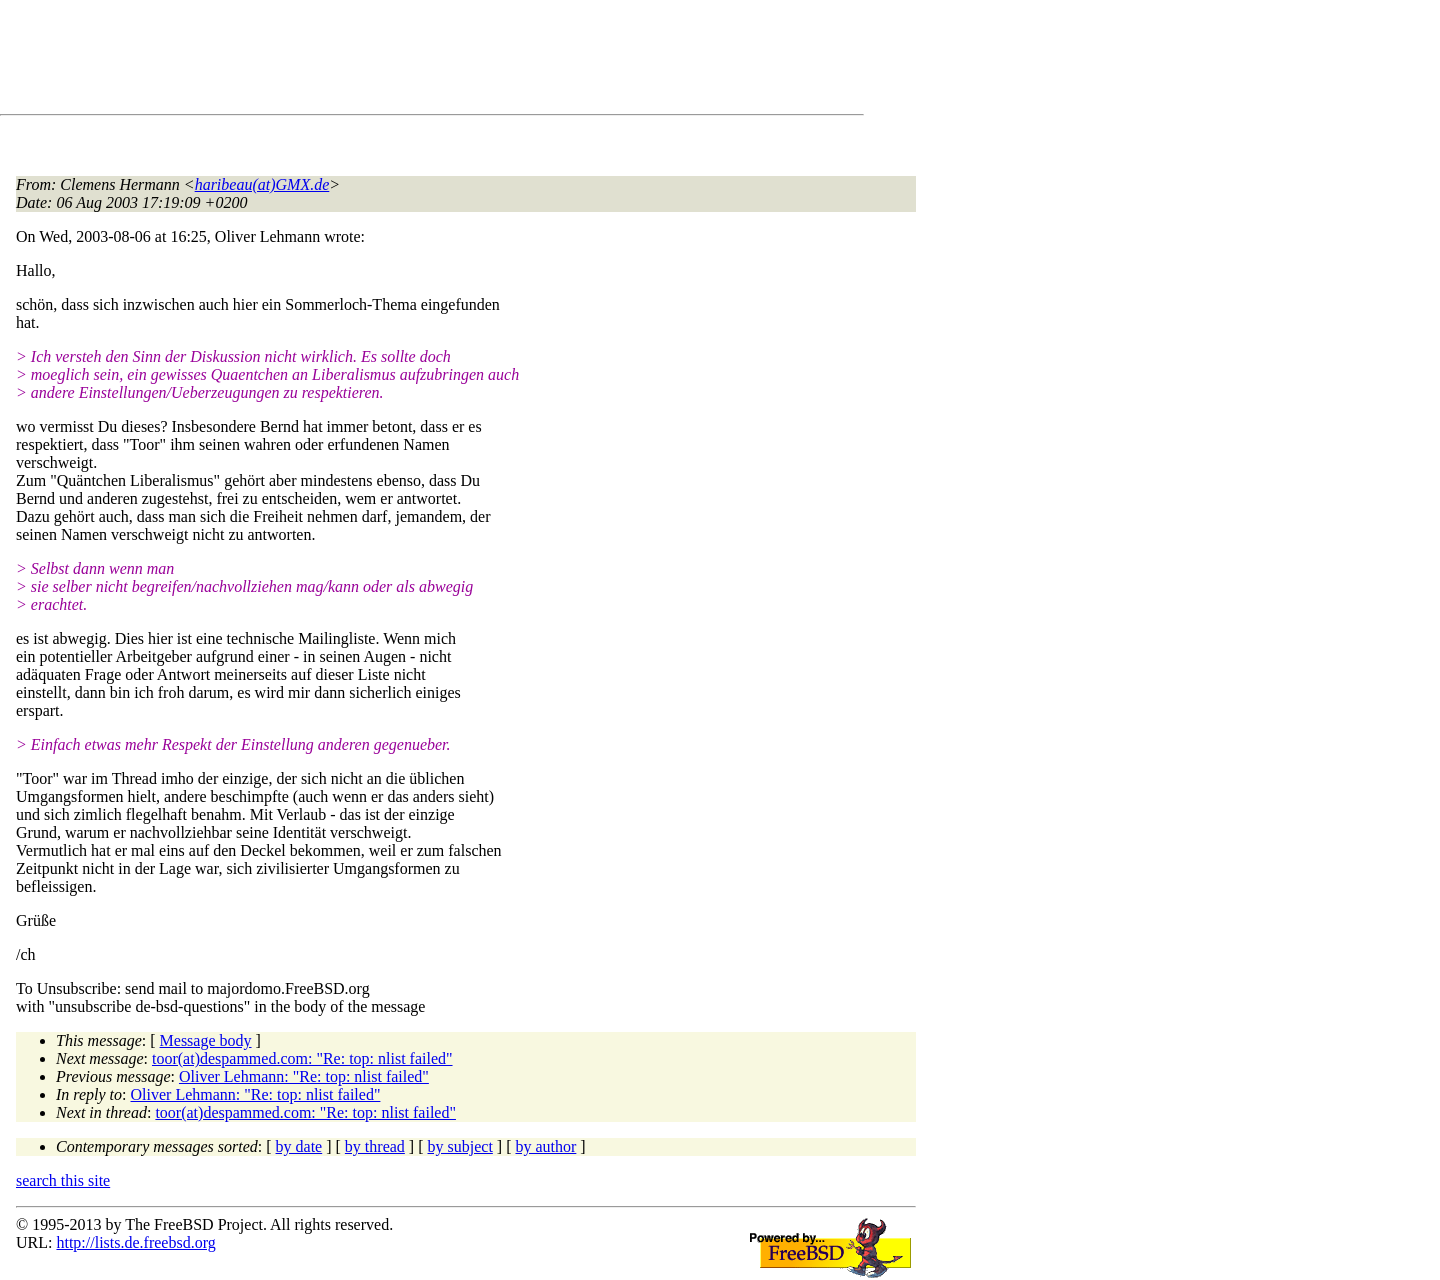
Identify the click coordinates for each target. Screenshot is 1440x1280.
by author (545, 1146)
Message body (206, 1040)
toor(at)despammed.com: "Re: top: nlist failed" (302, 1058)
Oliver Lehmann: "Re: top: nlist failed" (304, 1076)
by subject (460, 1146)
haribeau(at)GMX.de (262, 184)
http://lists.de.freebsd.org (135, 1242)
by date (299, 1146)
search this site (63, 1180)
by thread (375, 1146)
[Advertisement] (380, 61)
